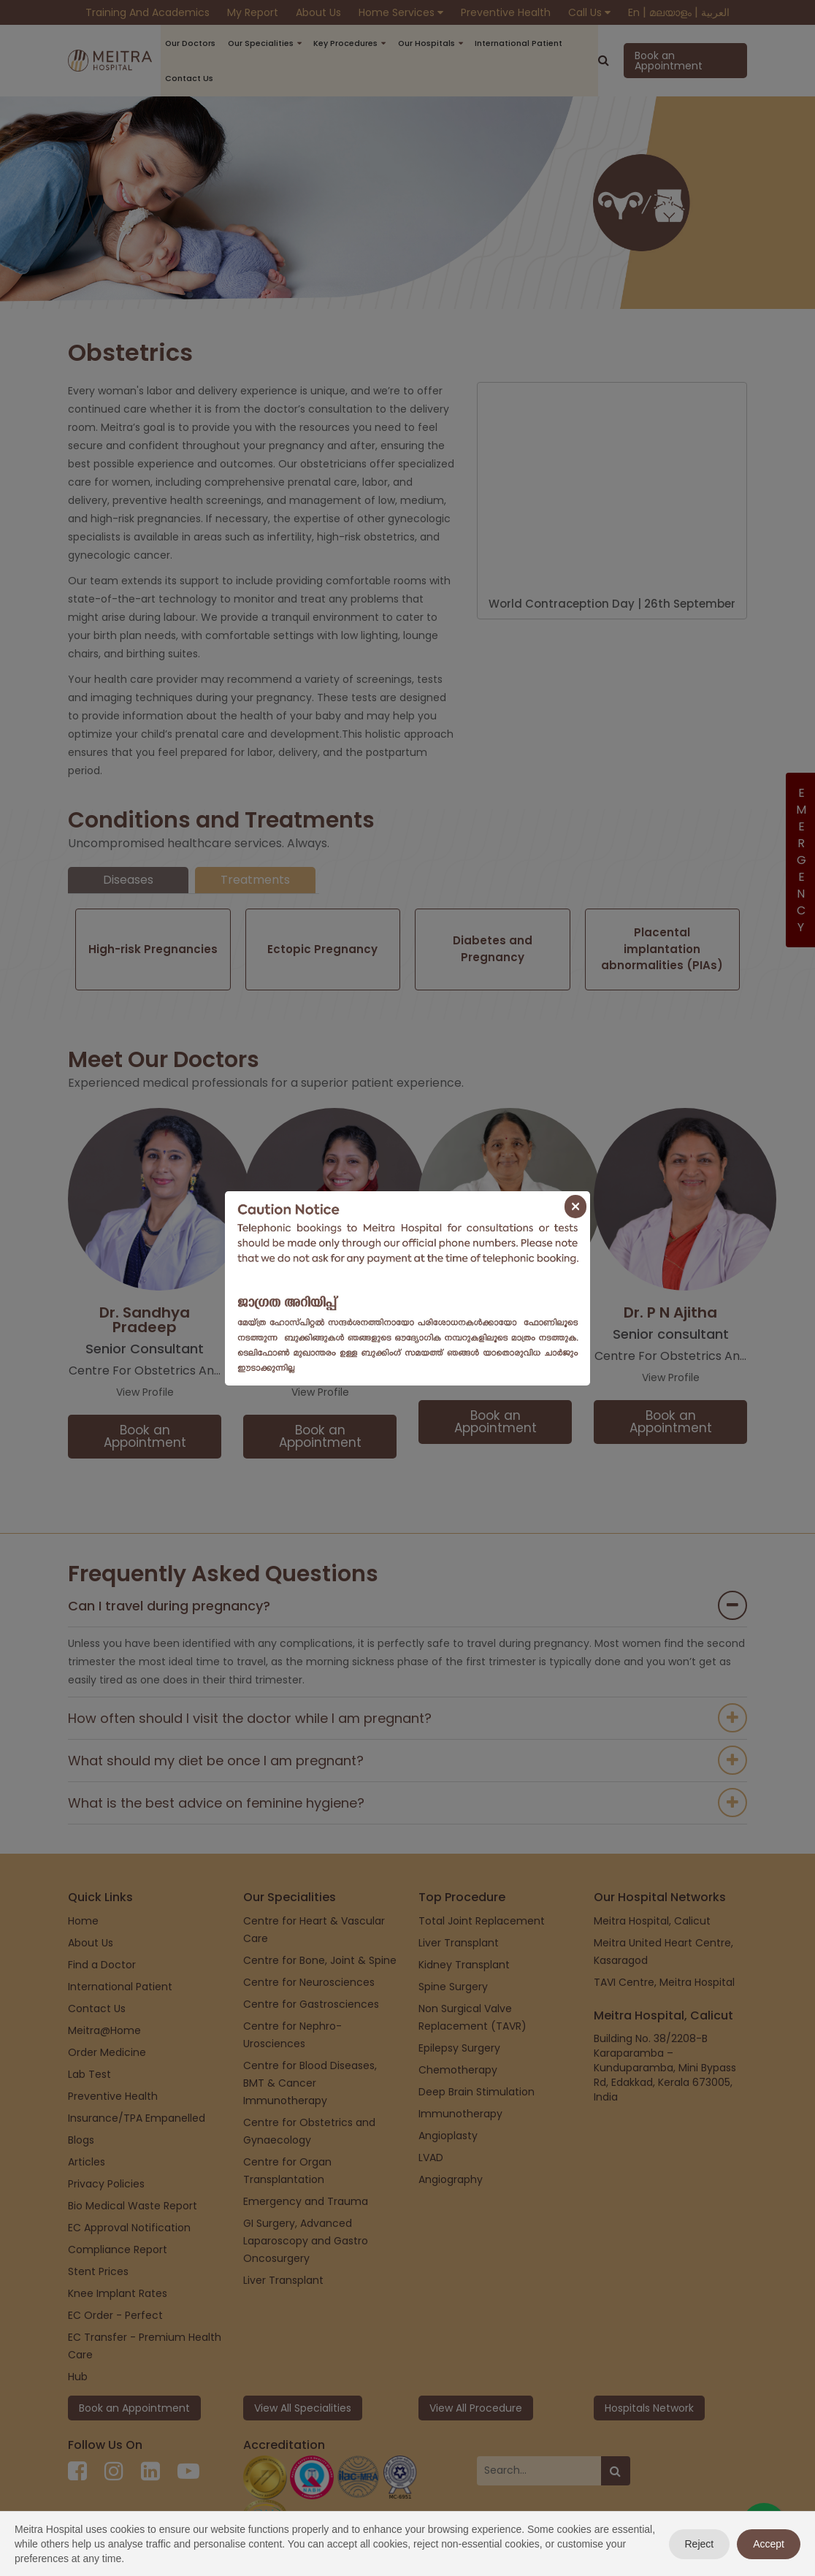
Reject (699, 2544)
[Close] (575, 1206)
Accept (768, 2544)
